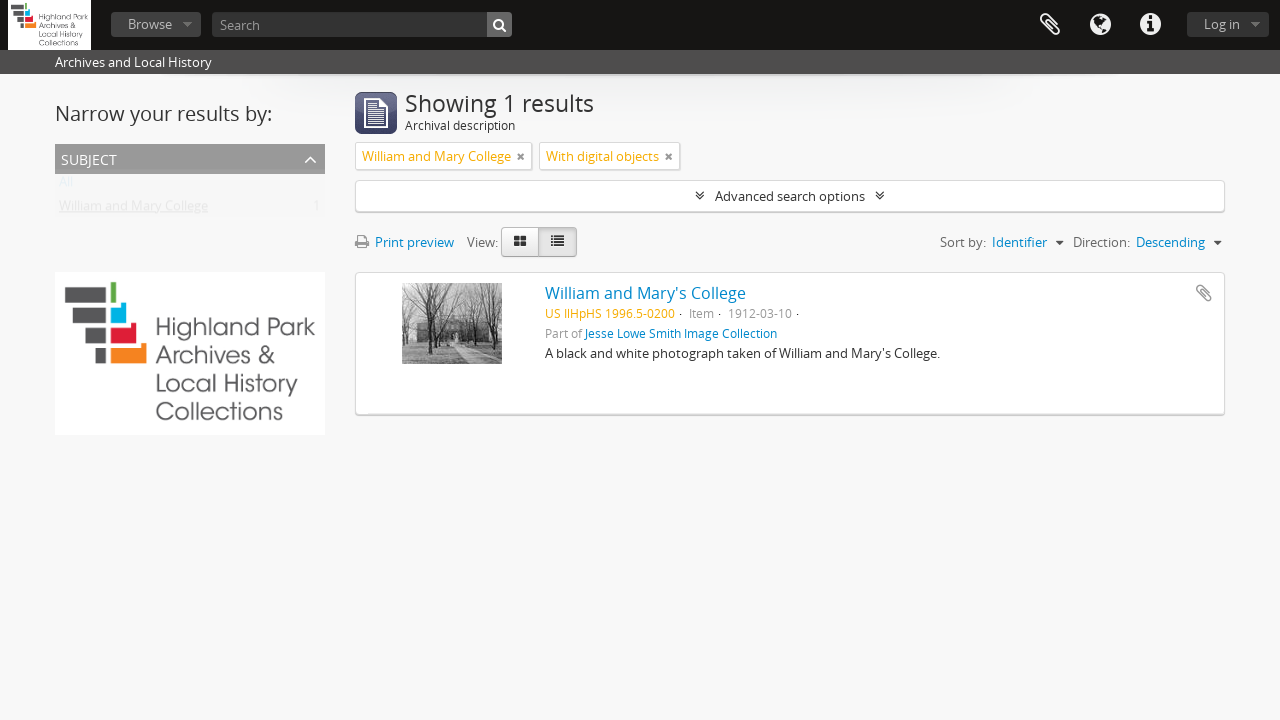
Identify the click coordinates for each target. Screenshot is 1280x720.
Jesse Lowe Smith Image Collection (681, 333)
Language (1100, 25)
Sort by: (963, 242)
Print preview (404, 242)
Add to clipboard (1204, 293)
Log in (1222, 24)
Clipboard (1050, 25)
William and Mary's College (645, 293)
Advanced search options (790, 196)
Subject (89, 157)
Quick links (1150, 25)
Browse (150, 24)
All (66, 186)
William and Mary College (133, 210)
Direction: (1101, 242)
